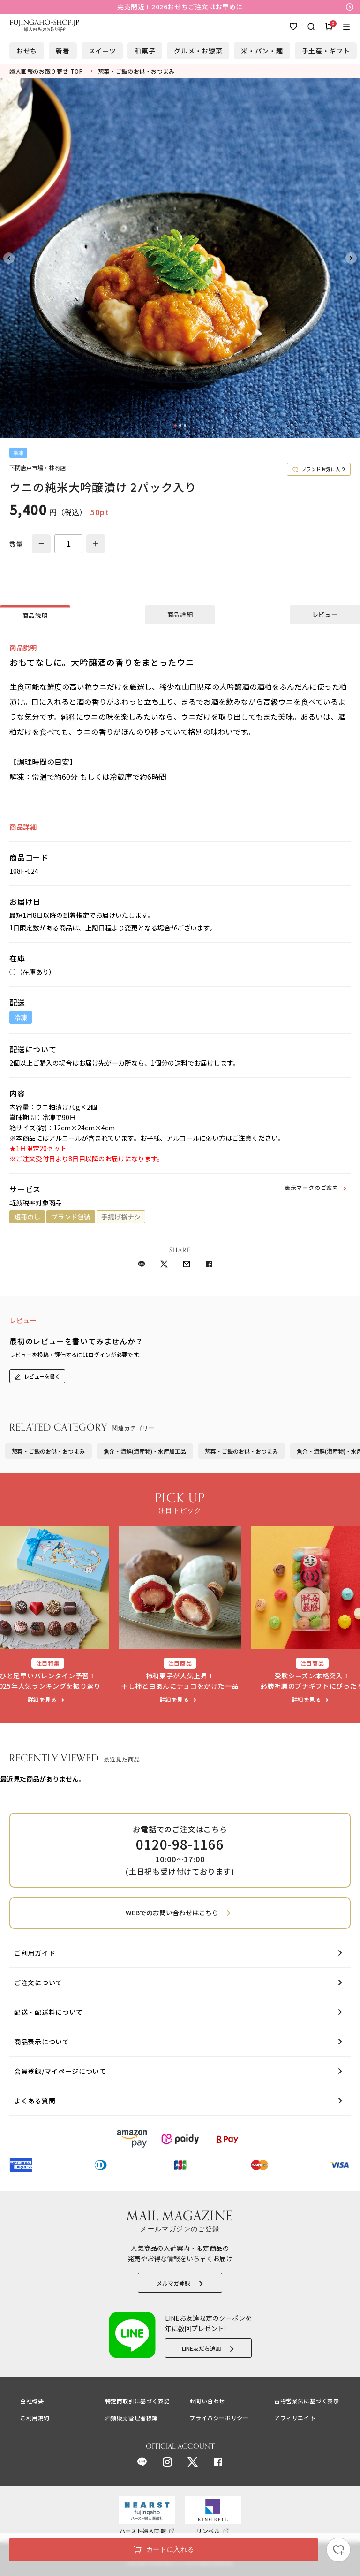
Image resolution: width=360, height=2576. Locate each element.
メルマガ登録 (173, 2283)
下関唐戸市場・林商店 (37, 468)
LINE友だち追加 (201, 2348)
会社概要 (32, 2401)
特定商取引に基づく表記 (137, 2401)
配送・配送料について (48, 2012)
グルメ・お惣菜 (198, 50)
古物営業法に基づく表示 (306, 2401)
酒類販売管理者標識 (131, 2418)
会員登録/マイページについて (60, 2071)
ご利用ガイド (34, 1953)
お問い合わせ (207, 2401)
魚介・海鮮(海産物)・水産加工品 (145, 1451)
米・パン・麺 (262, 50)
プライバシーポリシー (218, 2418)
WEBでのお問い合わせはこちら (172, 1912)
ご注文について (38, 1982)
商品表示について (41, 2041)
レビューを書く (42, 1376)
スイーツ (102, 50)
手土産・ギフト (326, 50)
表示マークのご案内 (311, 1187)
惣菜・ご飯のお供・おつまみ (48, 1451)
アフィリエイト (294, 2418)
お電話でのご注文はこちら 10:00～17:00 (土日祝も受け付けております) (180, 1850)
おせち (26, 50)
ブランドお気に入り (323, 469)
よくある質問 (34, 2100)
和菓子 (145, 50)
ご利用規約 (35, 2418)
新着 (62, 50)
